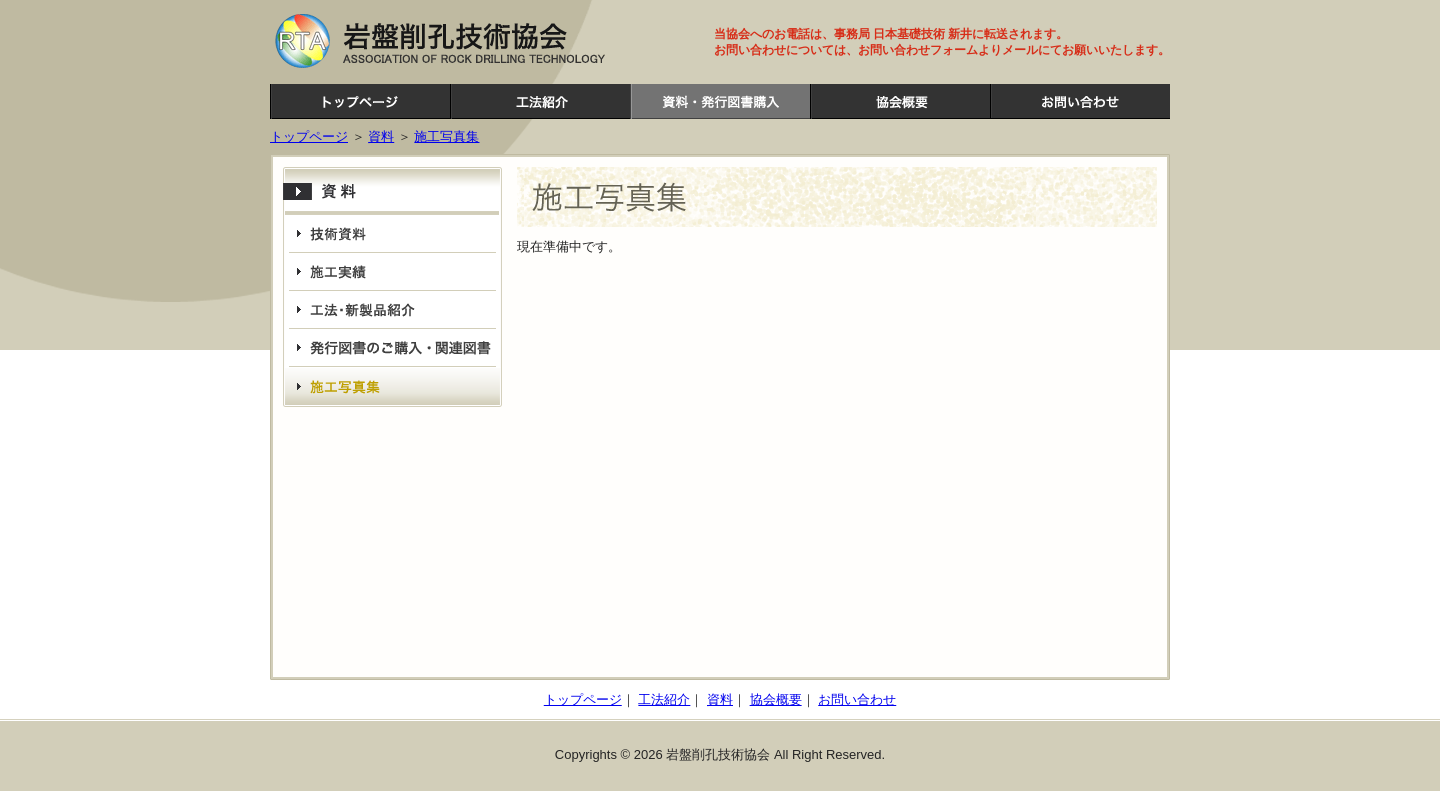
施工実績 (392, 272)
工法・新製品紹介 (392, 310)
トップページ (309, 136)
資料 (720, 101)
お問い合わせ (1080, 101)
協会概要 (900, 101)
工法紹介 (540, 101)
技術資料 (392, 234)
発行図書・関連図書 (392, 348)
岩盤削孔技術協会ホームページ (360, 101)
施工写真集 (446, 136)
